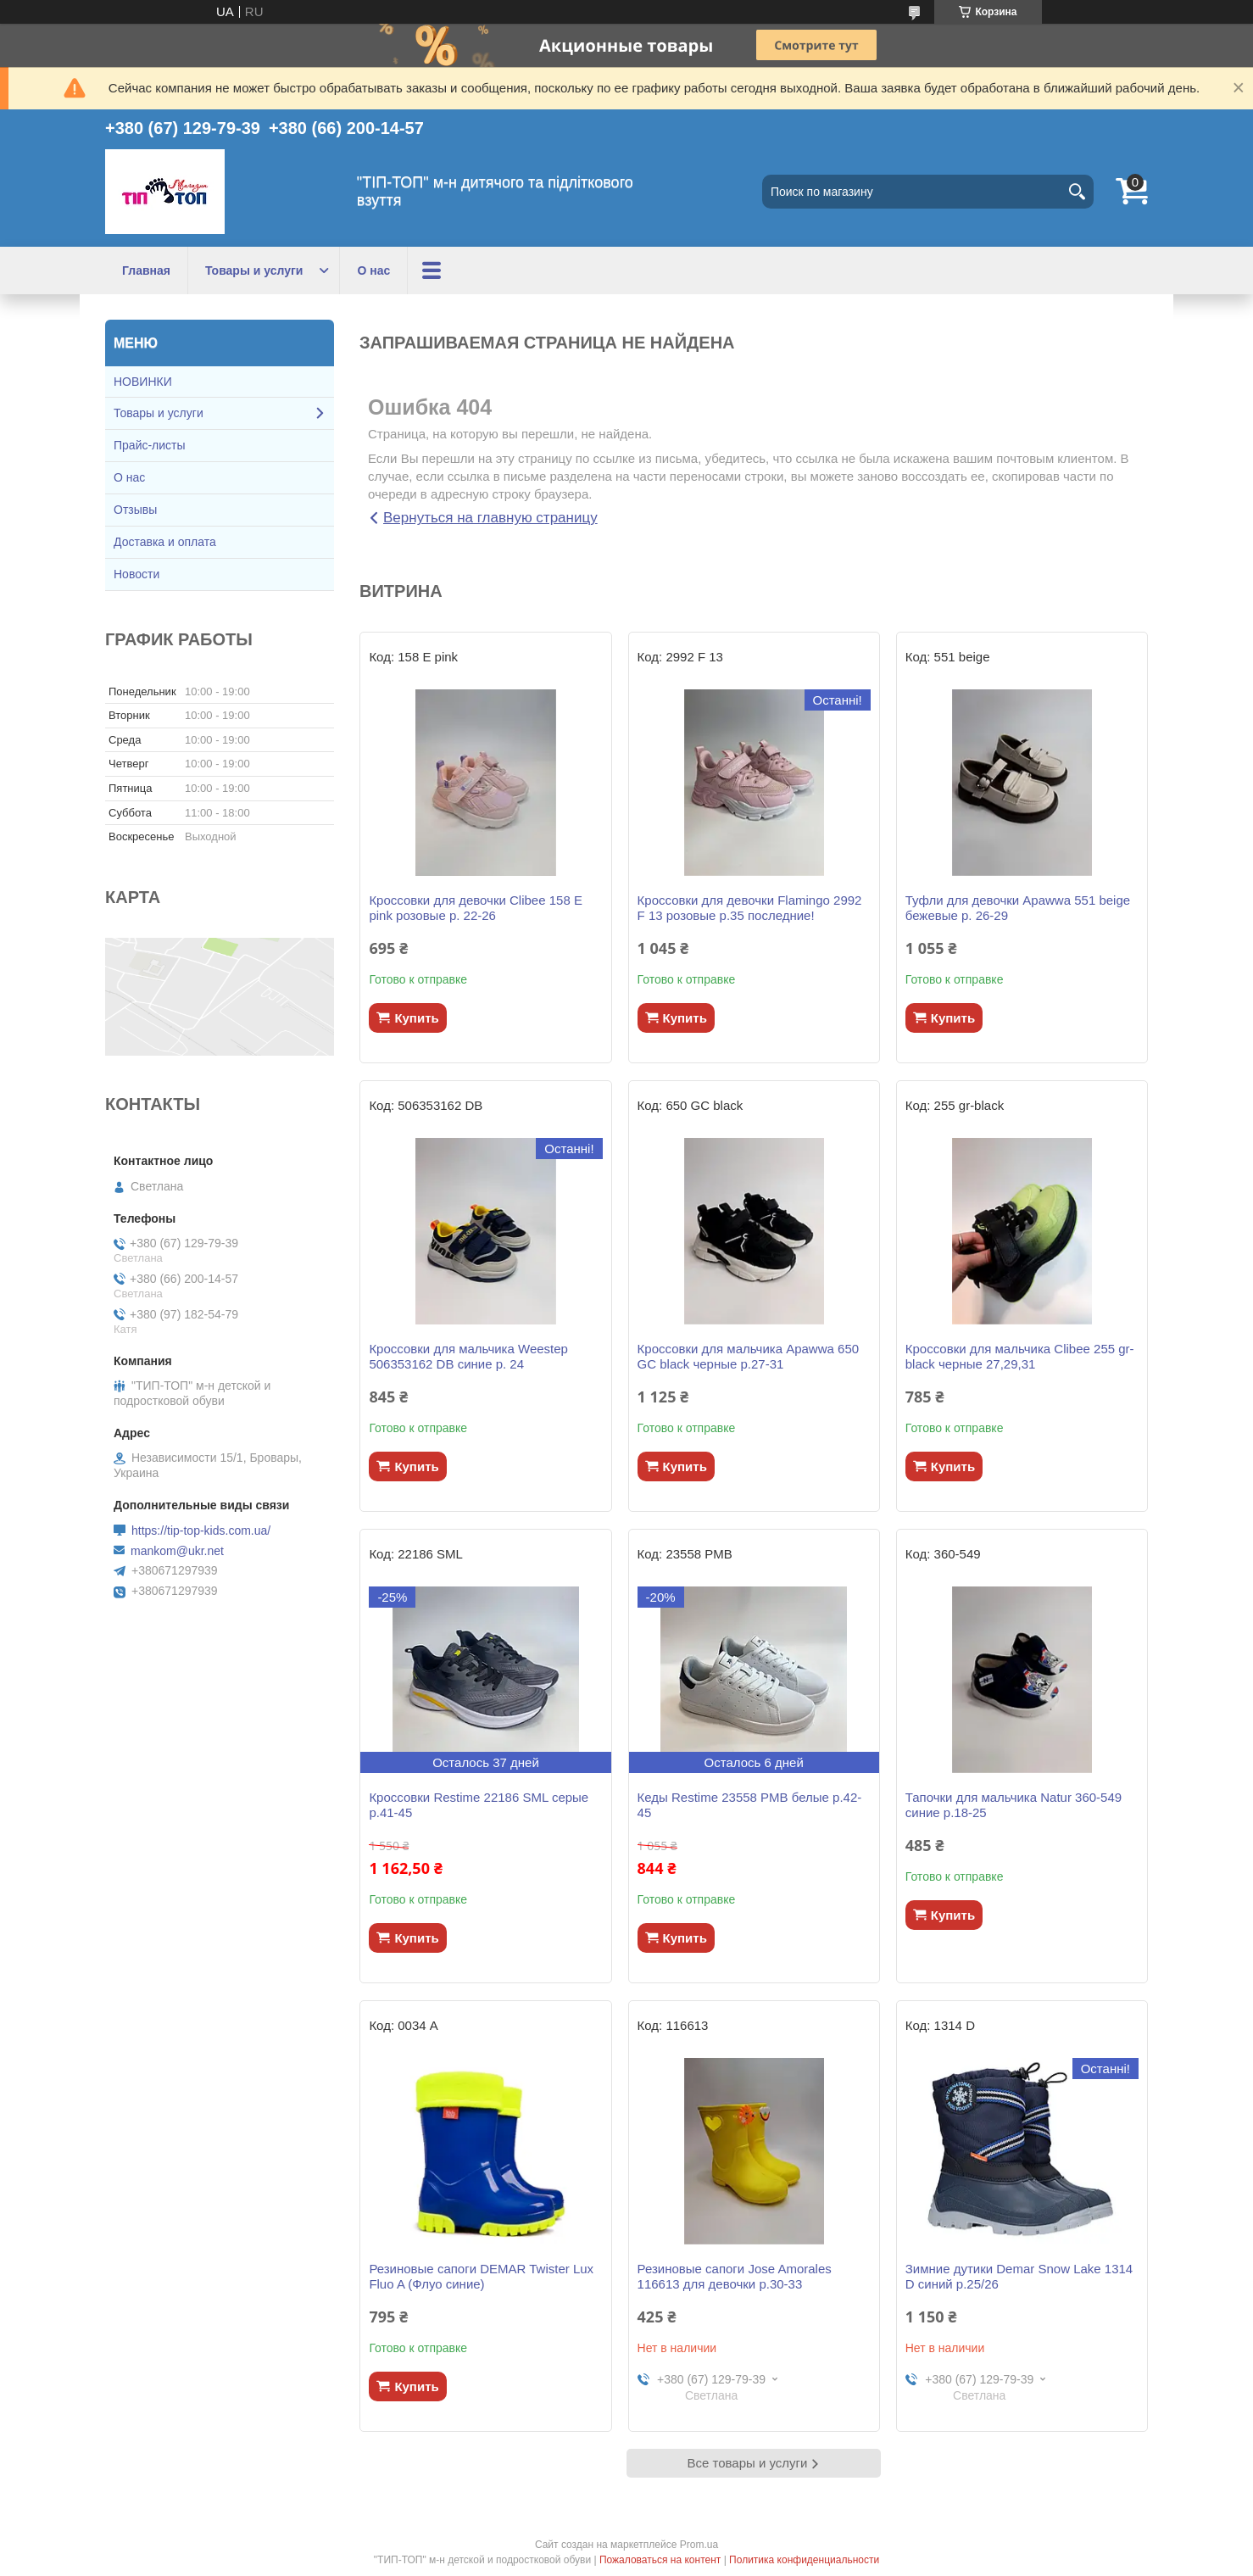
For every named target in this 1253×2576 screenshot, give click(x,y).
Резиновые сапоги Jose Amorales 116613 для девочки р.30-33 (735, 2276)
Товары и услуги (254, 270)
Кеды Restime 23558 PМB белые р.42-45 (750, 1805)
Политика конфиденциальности (804, 2560)
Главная (146, 270)
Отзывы (135, 509)
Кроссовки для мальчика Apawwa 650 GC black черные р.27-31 (749, 1356)
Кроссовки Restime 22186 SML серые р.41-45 (478, 1805)
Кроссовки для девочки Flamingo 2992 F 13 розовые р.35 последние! (750, 908)
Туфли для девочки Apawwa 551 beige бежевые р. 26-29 (1017, 908)
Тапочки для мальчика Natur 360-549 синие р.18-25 (1013, 1805)
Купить (416, 1018)
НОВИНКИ (143, 381)
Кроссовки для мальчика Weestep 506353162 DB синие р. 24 (468, 1356)
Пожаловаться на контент (660, 2560)
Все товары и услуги (748, 2463)
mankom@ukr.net (177, 1551)
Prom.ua (699, 2545)
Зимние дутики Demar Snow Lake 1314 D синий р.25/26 (1019, 2276)
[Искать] (1077, 192)
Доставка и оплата (165, 542)
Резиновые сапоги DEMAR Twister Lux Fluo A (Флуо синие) (481, 2276)
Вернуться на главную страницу (490, 518)
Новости (136, 574)
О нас (373, 270)
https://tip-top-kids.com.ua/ (200, 1530)
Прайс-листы (150, 445)
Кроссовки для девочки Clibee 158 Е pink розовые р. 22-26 (475, 908)
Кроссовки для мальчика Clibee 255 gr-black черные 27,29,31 (1019, 1356)
